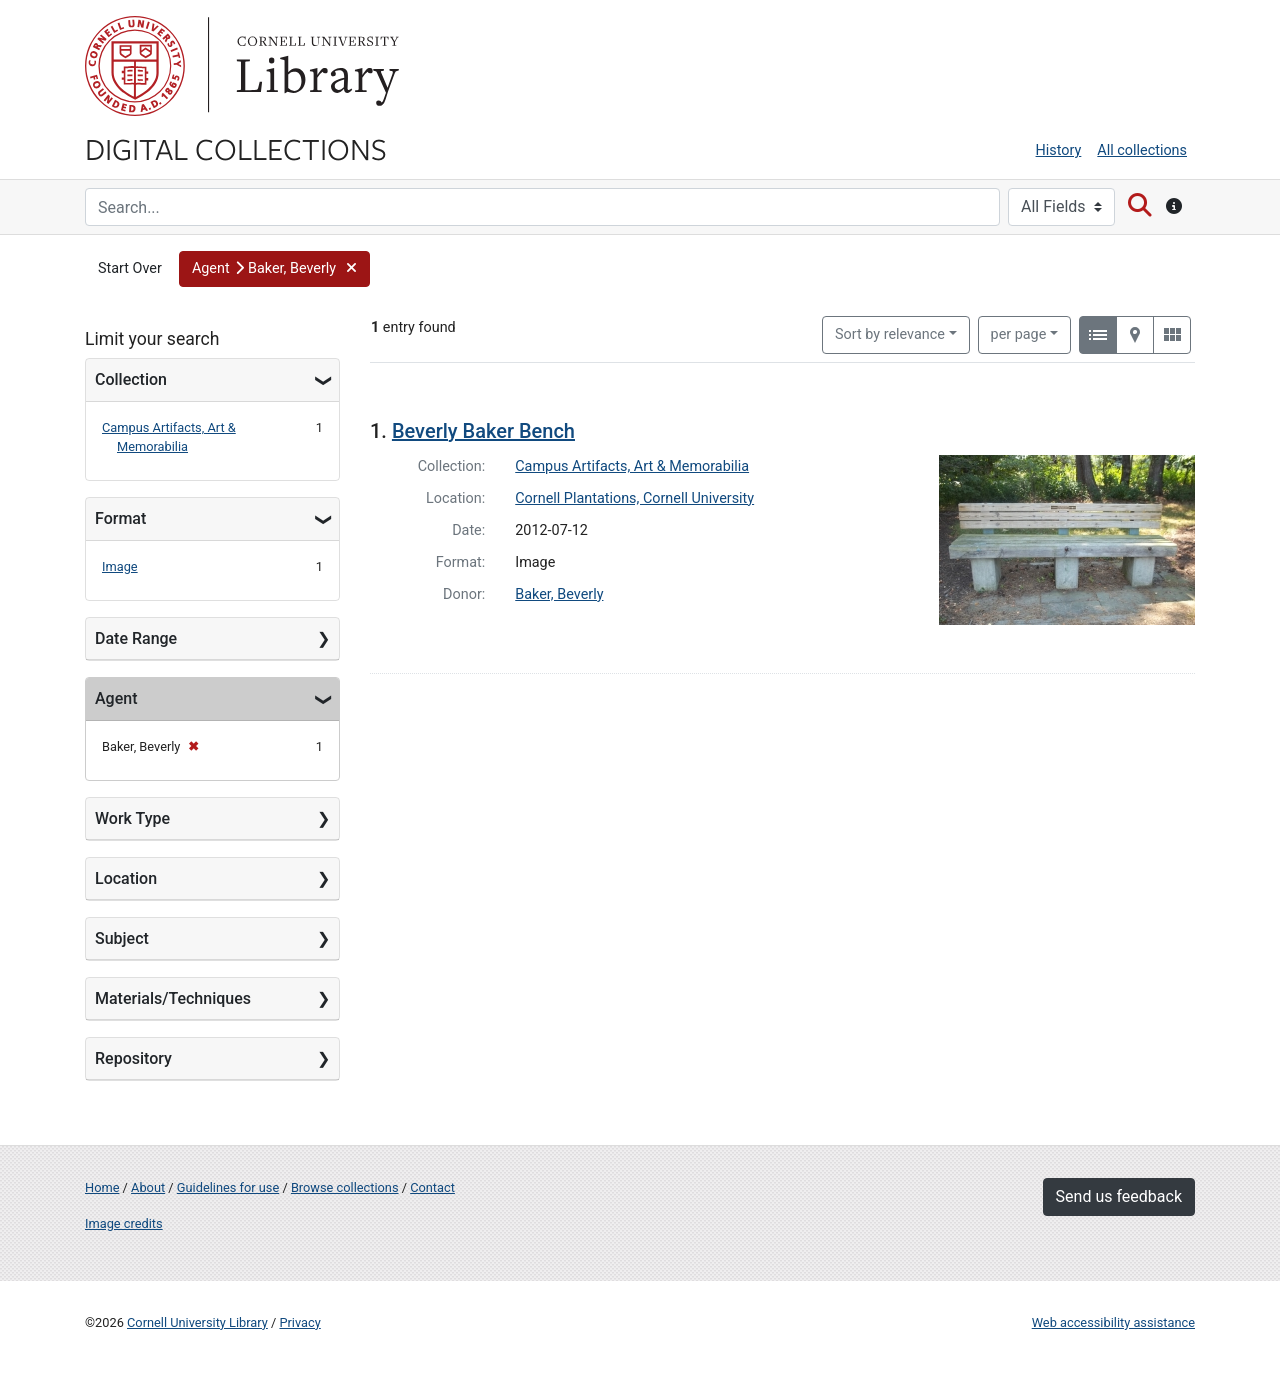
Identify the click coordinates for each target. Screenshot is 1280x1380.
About (148, 1187)
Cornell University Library (197, 1322)
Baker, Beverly (559, 594)
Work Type (132, 818)
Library (315, 66)
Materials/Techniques (173, 998)
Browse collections (345, 1187)
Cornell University (135, 66)
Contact (432, 1187)
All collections (1142, 150)
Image (120, 566)
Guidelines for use (228, 1187)
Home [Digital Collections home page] (102, 1187)
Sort (890, 334)
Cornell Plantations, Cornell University (634, 498)
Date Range (136, 638)
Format (120, 518)
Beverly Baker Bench (483, 431)
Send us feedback (1119, 1196)
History (1059, 150)
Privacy (299, 1322)
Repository (133, 1058)
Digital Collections (236, 148)
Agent (116, 698)
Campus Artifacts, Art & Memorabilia (632, 466)
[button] (274, 269)
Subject (122, 938)
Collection (131, 379)
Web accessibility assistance (1113, 1322)
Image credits (124, 1223)
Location (126, 878)
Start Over (130, 268)
